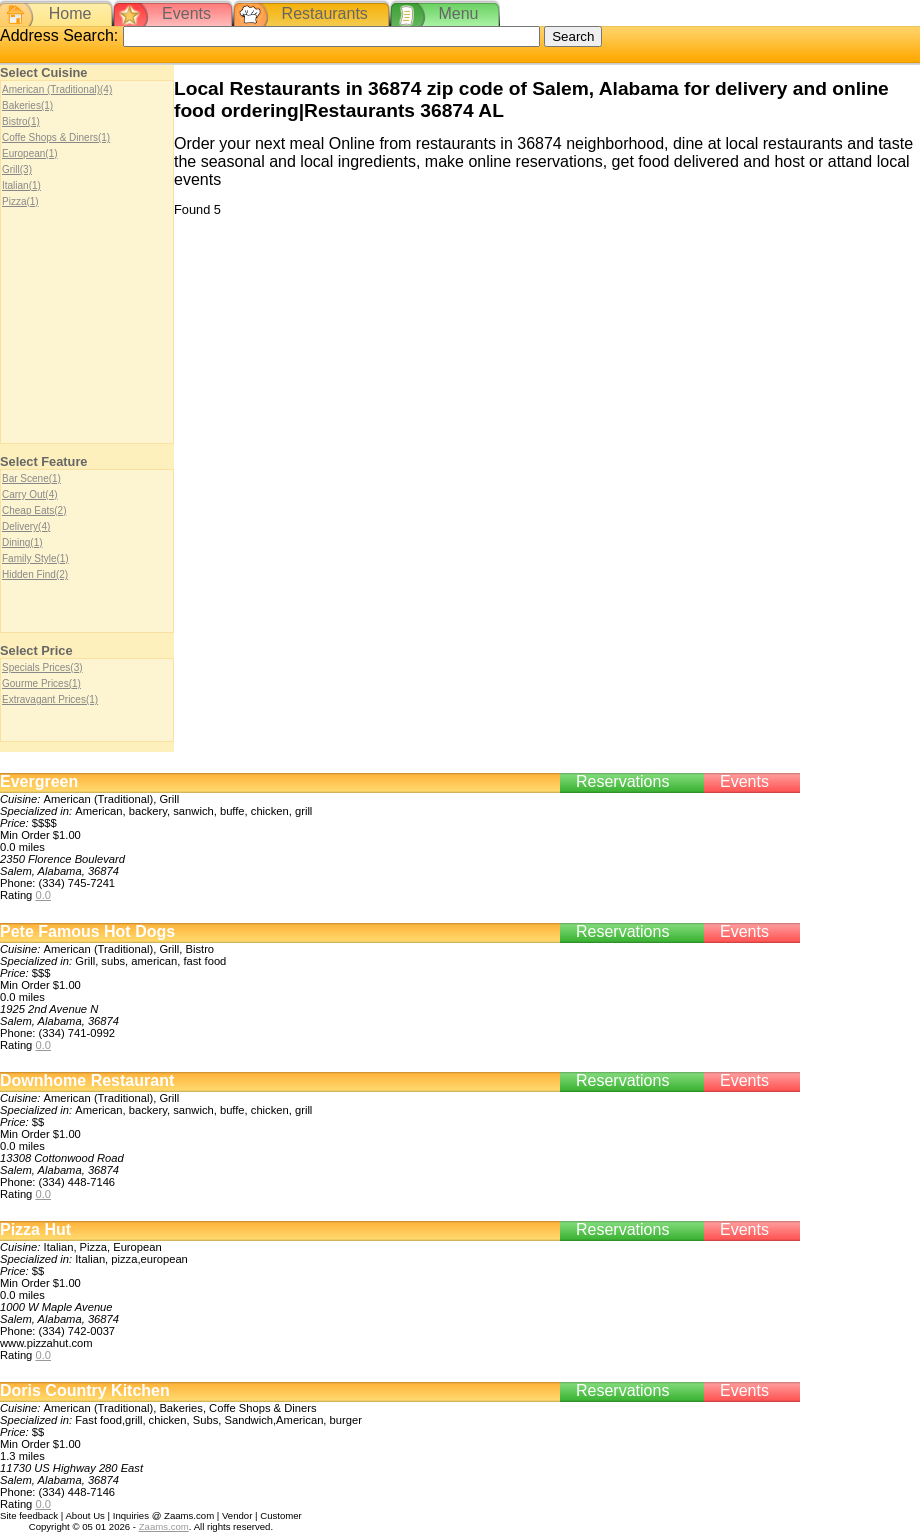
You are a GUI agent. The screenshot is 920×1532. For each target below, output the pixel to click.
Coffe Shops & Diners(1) (56, 137)
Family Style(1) (35, 558)
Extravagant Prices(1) (50, 699)
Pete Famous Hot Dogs (87, 931)
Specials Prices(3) (42, 667)
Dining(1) (22, 542)
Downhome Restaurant (87, 1080)
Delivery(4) (26, 526)
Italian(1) (21, 185)
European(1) (30, 153)
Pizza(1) (20, 201)
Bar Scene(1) (31, 478)
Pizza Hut (35, 1229)
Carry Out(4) (30, 494)
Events (186, 13)
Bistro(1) (21, 121)
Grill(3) (17, 169)
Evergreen (39, 781)
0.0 (43, 895)
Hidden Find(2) (35, 574)
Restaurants (325, 13)
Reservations (622, 781)
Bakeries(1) (27, 105)
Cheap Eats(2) (34, 510)
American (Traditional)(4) (57, 89)
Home (70, 13)
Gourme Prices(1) (41, 683)
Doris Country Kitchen (85, 1390)
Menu (458, 13)
